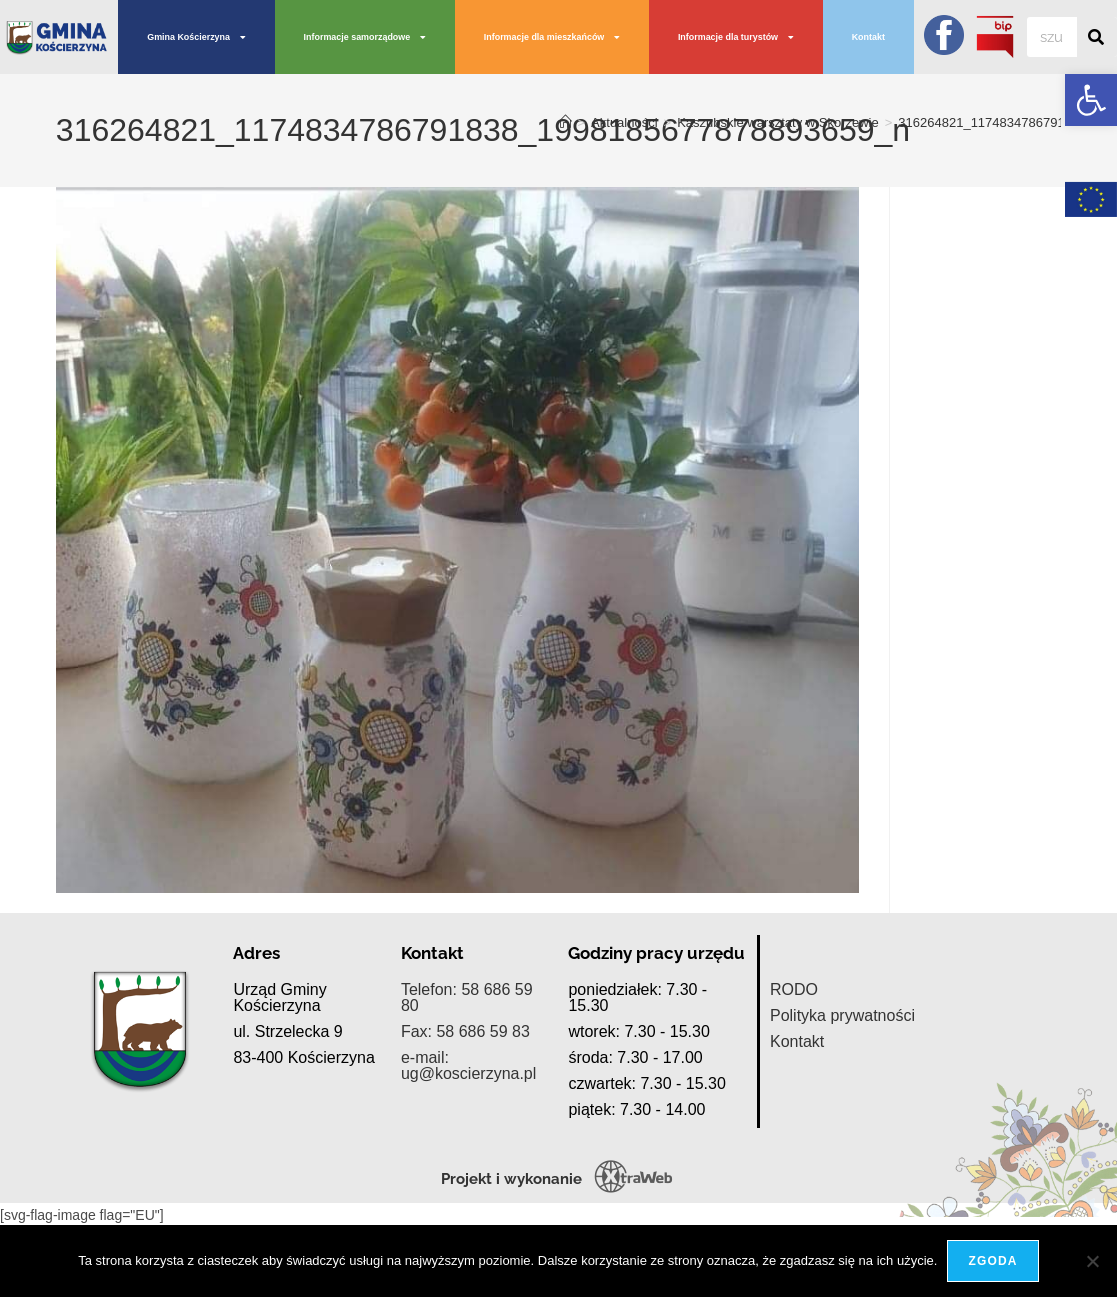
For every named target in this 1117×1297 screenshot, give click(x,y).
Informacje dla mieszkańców (552, 37)
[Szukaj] (1097, 37)
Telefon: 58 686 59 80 (467, 1091)
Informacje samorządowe (365, 37)
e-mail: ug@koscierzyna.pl (468, 1159)
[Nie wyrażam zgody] (1092, 1261)
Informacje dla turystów (736, 37)
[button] (1091, 100)
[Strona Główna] (565, 122)
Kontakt (868, 37)
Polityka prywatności (842, 1109)
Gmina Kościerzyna (196, 37)
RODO (794, 1083)
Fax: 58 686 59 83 (465, 1125)
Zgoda (992, 1261)
